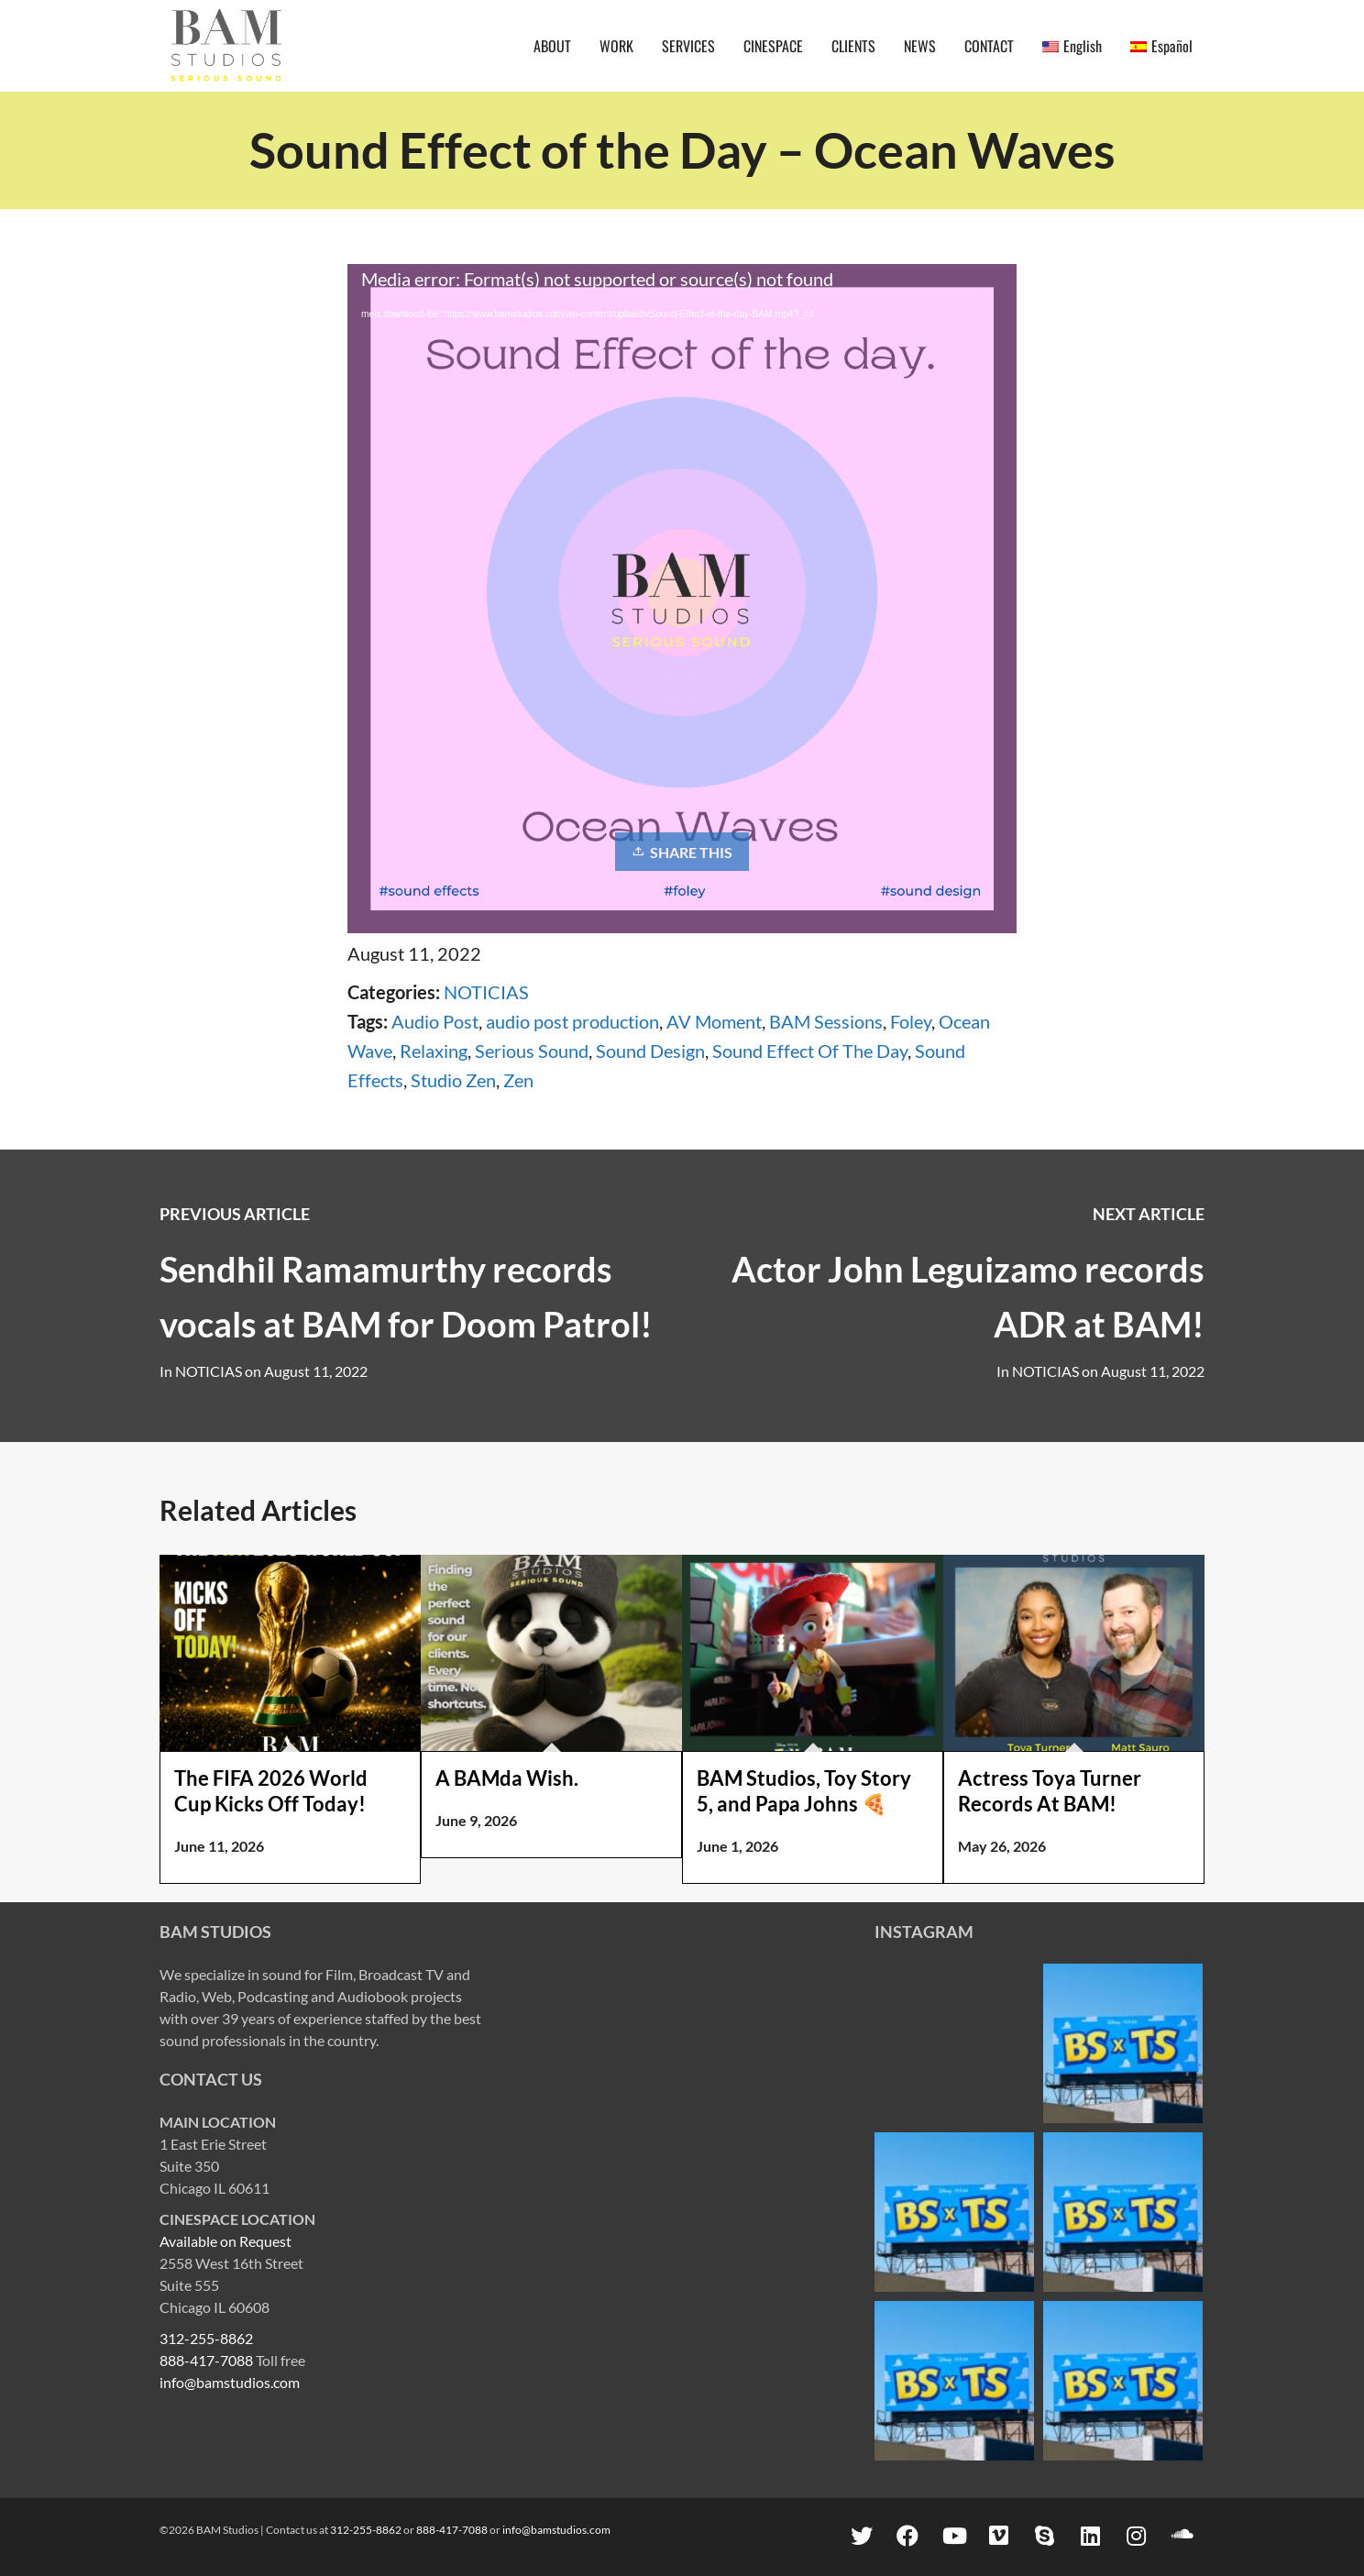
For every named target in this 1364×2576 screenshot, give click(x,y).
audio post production (572, 1021)
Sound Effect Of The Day (810, 1051)
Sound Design (650, 1051)
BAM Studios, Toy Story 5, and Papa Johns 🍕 (804, 1791)
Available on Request (226, 2241)
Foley (910, 1021)
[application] (682, 453)
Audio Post (434, 1021)
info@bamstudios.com (230, 2382)
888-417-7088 (206, 2360)
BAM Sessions (826, 1021)
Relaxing (434, 1051)
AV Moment (714, 1021)
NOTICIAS (486, 992)
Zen (518, 1080)
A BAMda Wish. (506, 1778)
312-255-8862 (206, 2338)
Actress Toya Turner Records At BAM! (1049, 1791)
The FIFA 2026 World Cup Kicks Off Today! (271, 1791)
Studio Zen (453, 1080)
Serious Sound (531, 1051)
